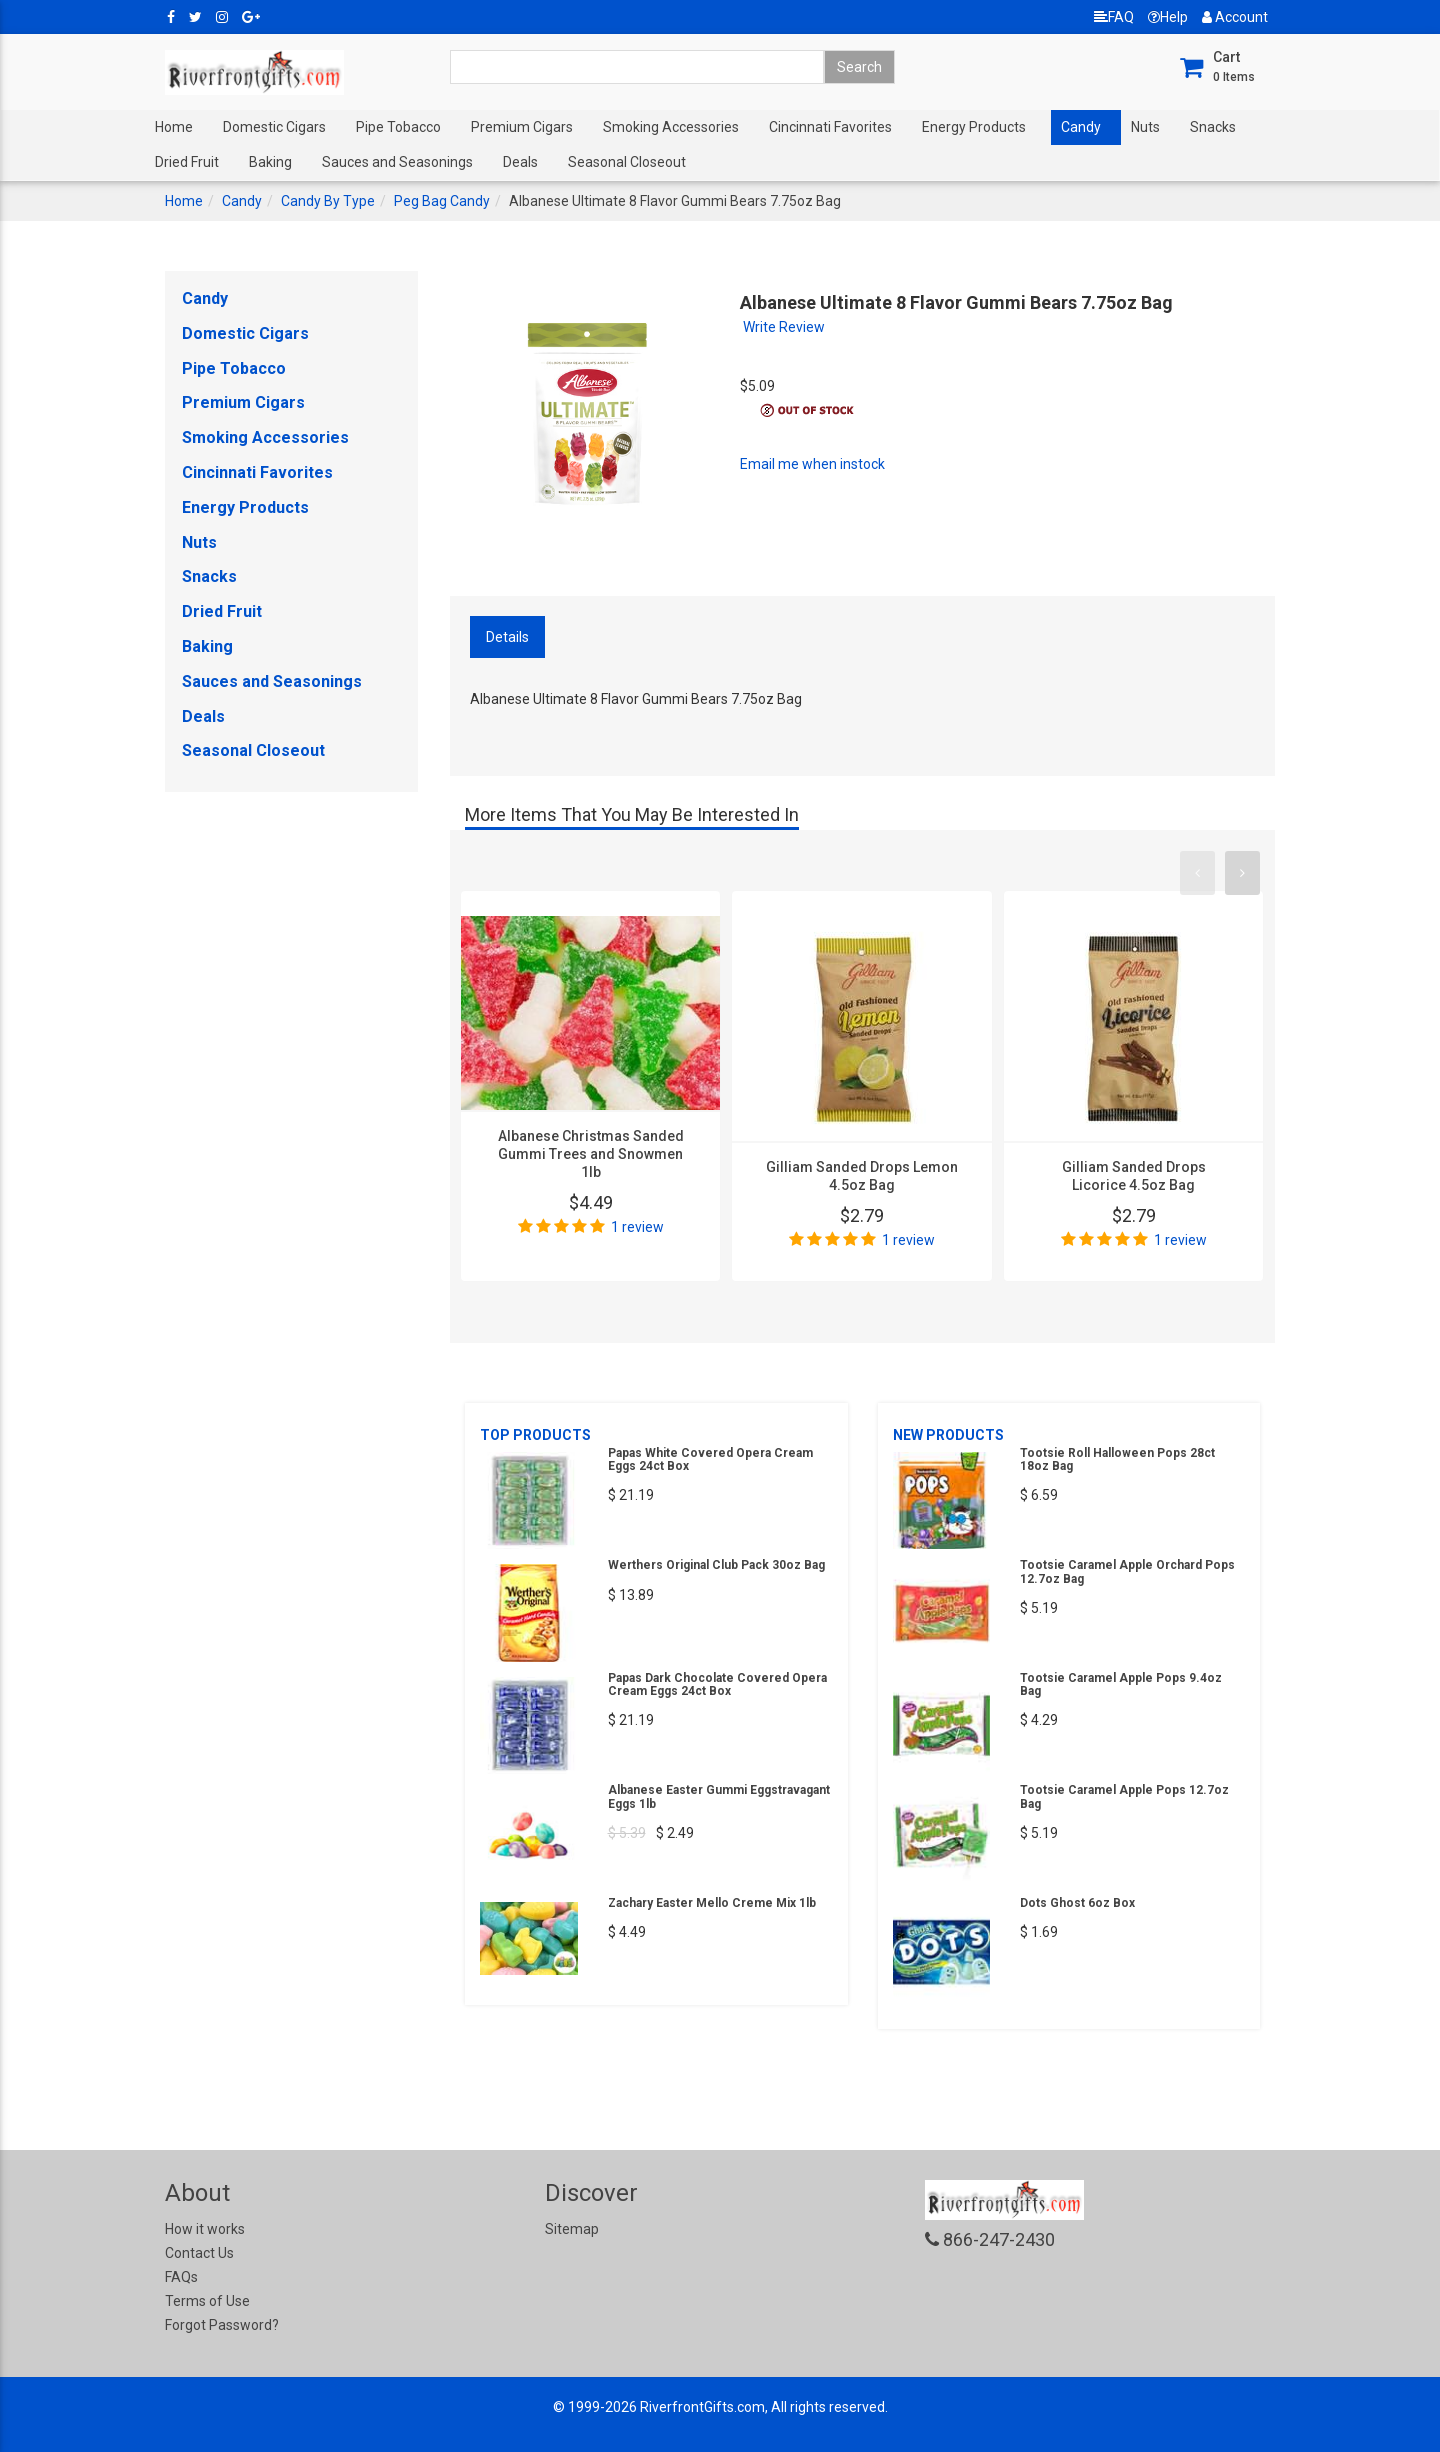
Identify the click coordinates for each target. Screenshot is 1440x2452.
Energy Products (974, 127)
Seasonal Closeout (627, 162)
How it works (205, 2229)
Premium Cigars (522, 127)
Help (1168, 17)
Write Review (784, 327)
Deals (520, 162)
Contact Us (199, 2253)
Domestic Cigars (274, 127)
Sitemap (572, 2229)
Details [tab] (507, 637)
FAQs (181, 2277)
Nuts (1145, 127)
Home (174, 127)
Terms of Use (207, 2301)
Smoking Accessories (671, 127)
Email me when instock (812, 464)
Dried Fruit (187, 162)
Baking (270, 162)
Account (1235, 17)
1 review (637, 1227)
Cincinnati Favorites (830, 127)
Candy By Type (328, 201)
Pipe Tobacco (398, 127)
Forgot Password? (222, 2325)
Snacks (1213, 127)
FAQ (1114, 17)
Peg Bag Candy (442, 201)
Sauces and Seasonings (397, 162)
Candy (1081, 127)
